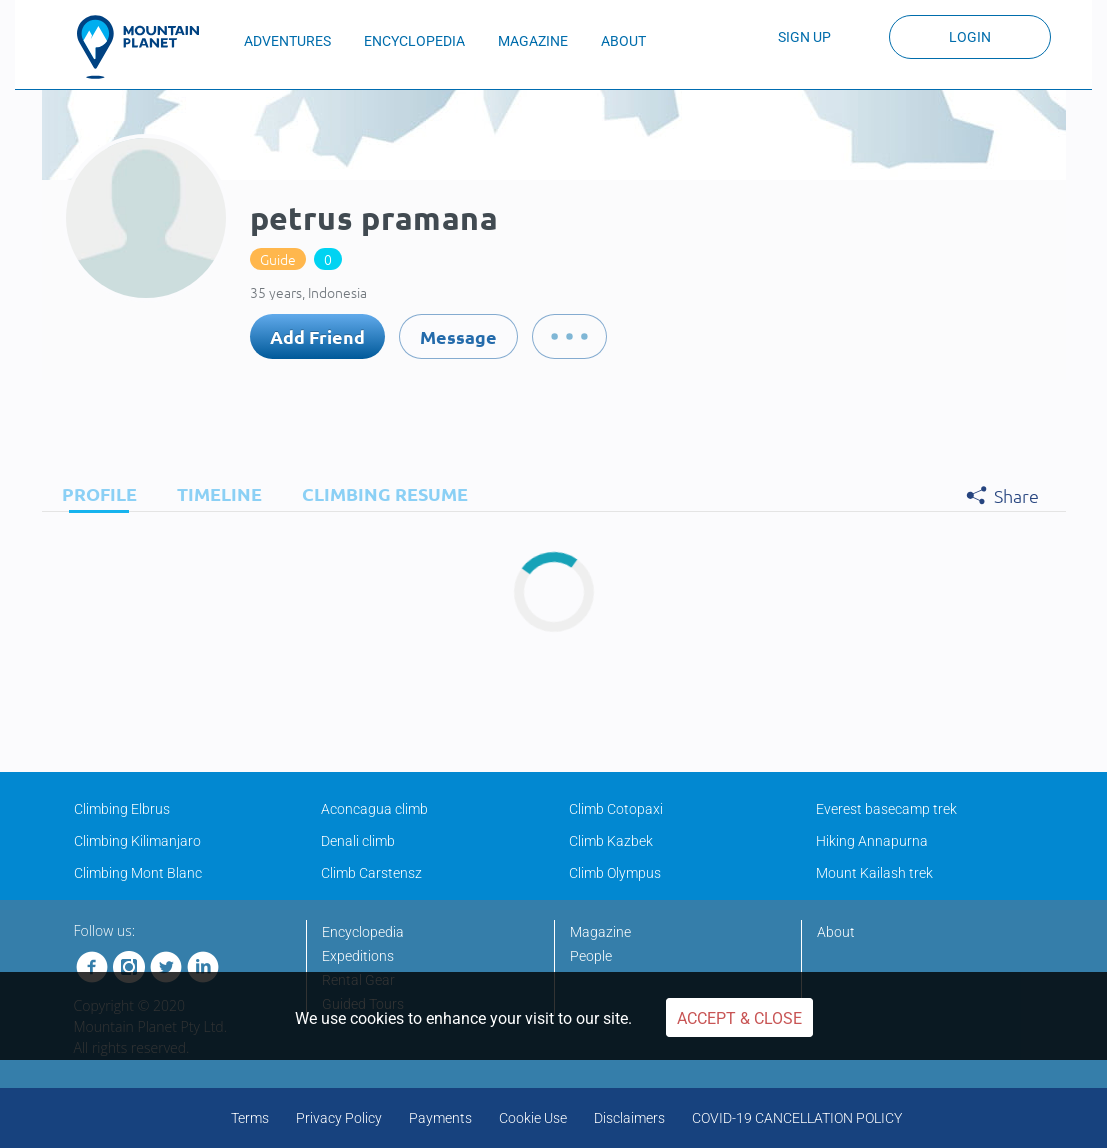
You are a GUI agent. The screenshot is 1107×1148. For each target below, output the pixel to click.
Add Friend (317, 336)
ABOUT (623, 41)
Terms (250, 1118)
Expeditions (358, 956)
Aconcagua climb (374, 809)
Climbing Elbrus (122, 809)
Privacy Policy (339, 1118)
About (836, 932)
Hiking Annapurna (872, 841)
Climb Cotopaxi (616, 809)
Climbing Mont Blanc (138, 873)
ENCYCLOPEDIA (414, 41)
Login (970, 37)
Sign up (804, 37)
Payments (440, 1118)
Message (458, 336)
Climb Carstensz (371, 873)
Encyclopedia (363, 932)
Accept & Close (739, 1018)
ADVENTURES (287, 41)
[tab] (94, 493)
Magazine (600, 932)
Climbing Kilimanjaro (137, 841)
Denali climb (358, 841)
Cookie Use (533, 1118)
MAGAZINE (533, 41)
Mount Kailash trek (874, 873)
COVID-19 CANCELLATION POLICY (797, 1118)
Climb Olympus (615, 873)
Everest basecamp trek (886, 809)
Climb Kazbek (611, 841)
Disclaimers (629, 1118)
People (591, 956)
